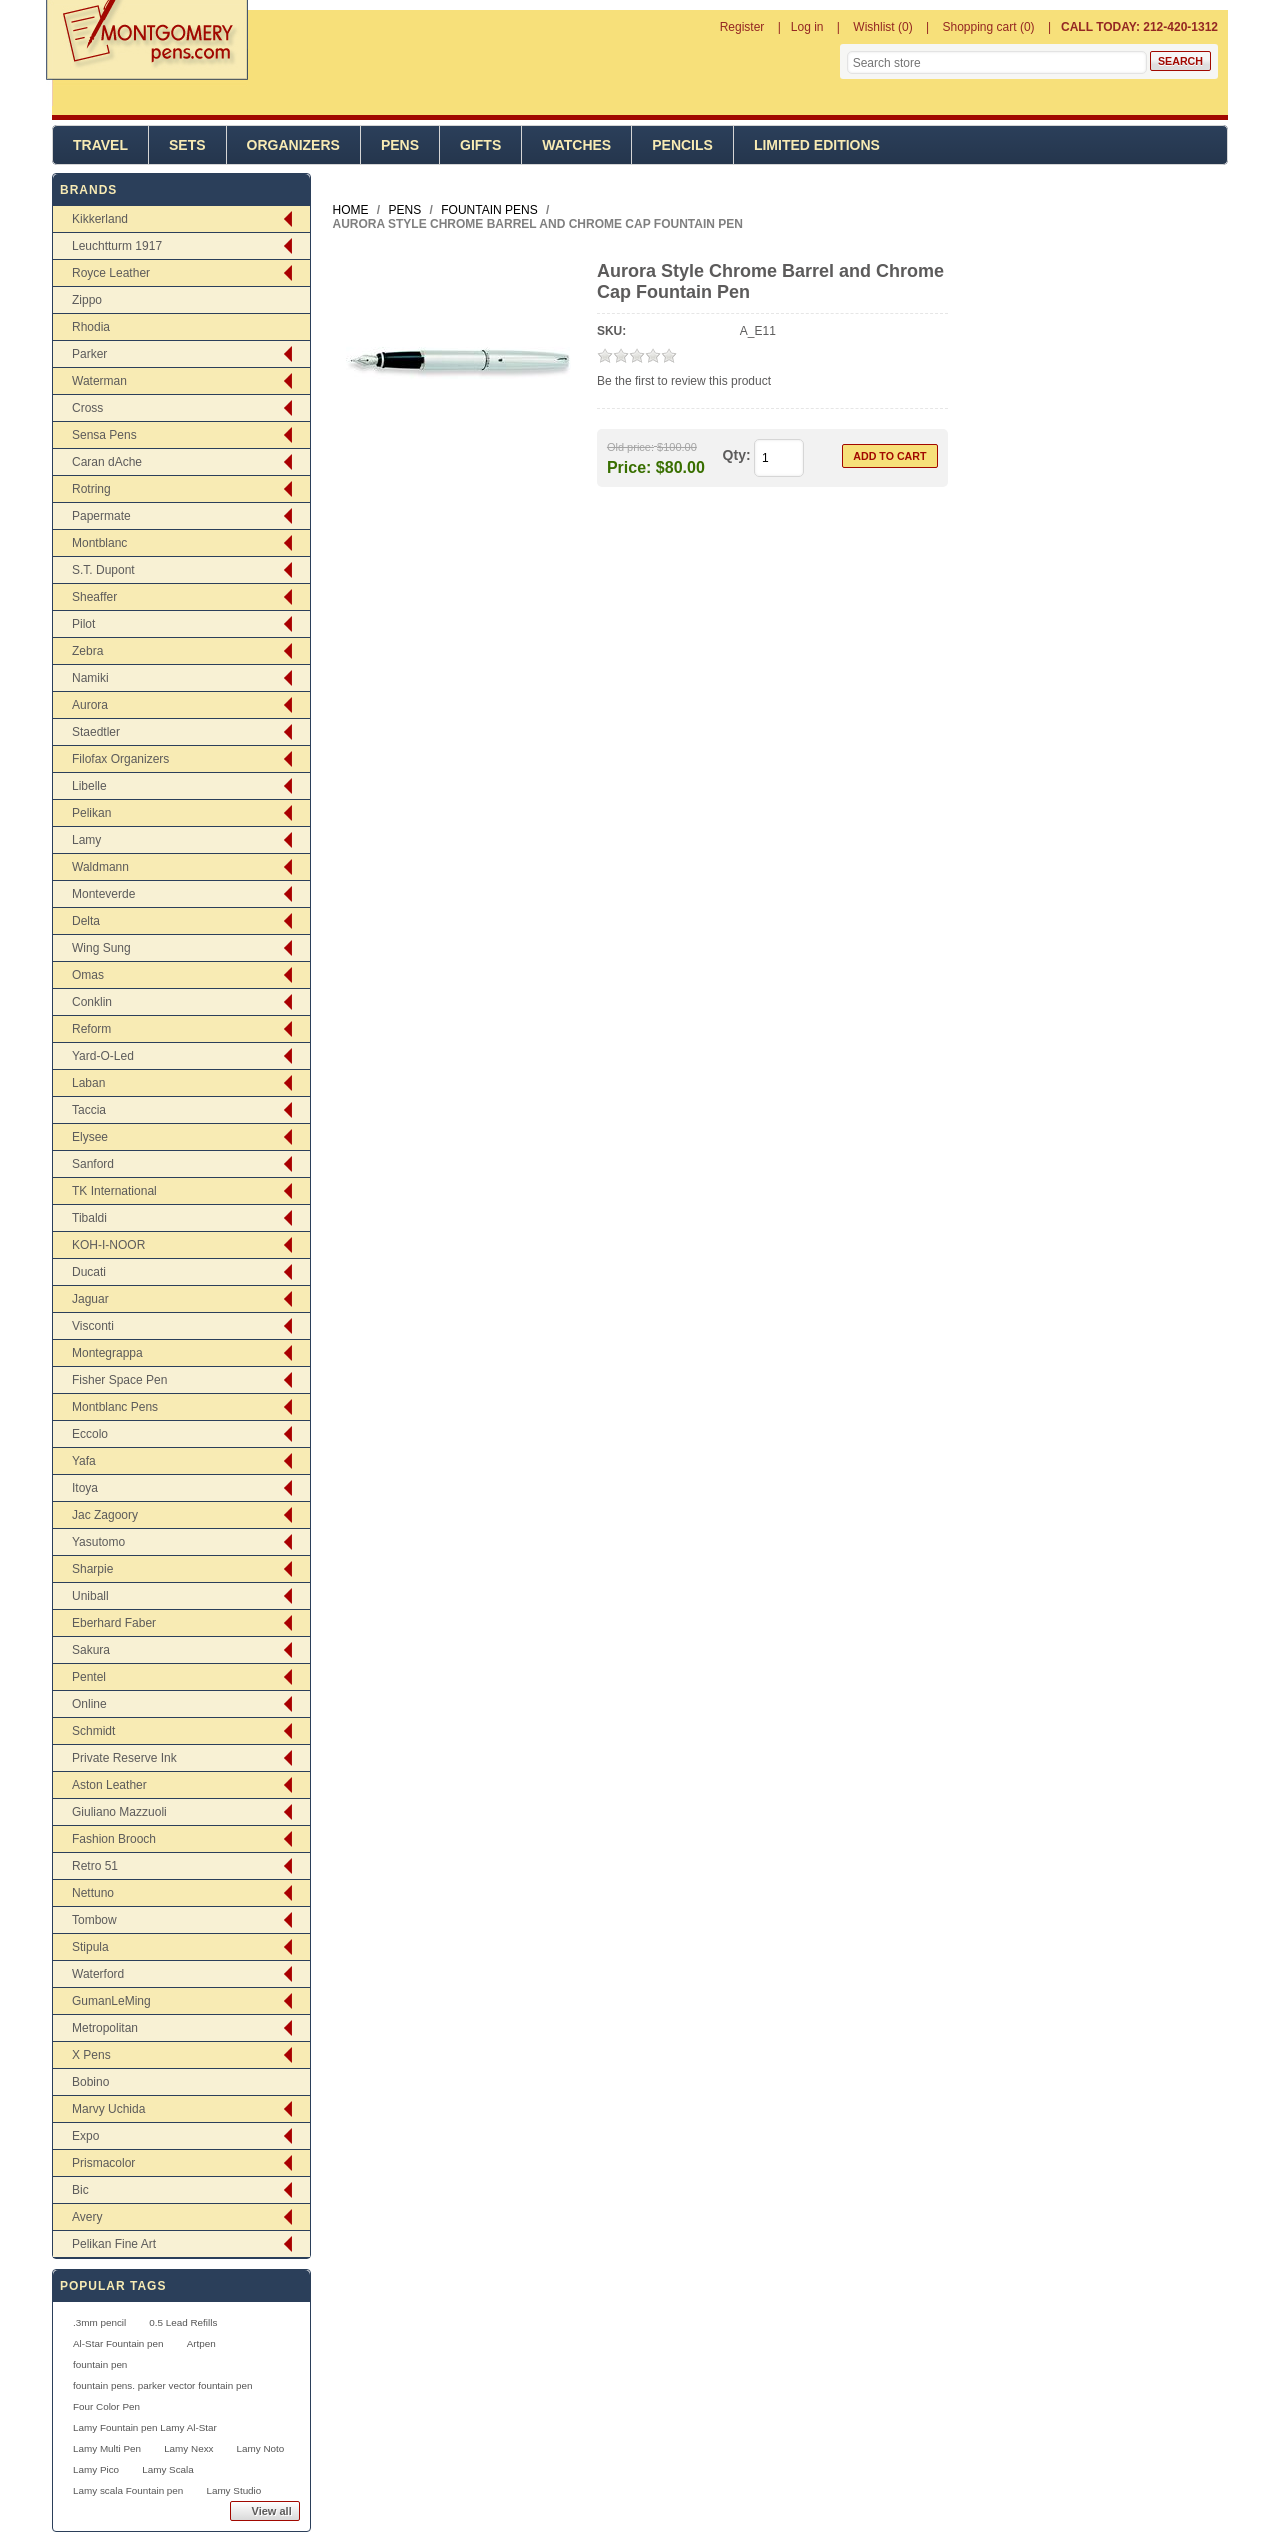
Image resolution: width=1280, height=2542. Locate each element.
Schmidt (93, 1731)
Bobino (90, 2082)
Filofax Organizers (120, 759)
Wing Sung (101, 948)
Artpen (201, 2343)
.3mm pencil (99, 2322)
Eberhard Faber (114, 1623)
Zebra (87, 651)
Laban (88, 1083)
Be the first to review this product (684, 381)
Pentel (89, 1677)
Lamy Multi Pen (107, 2448)
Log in (807, 27)
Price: (629, 466)
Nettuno (93, 1893)
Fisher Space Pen (119, 1380)
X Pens (91, 2055)
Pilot (83, 624)
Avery (87, 2217)
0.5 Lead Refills (183, 2322)
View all (272, 2511)
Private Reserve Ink (124, 1758)
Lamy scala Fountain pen (128, 2490)
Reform (91, 1029)
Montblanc (99, 543)
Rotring (91, 489)
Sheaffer (94, 597)
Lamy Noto (261, 2448)
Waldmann (100, 867)
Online (89, 1704)
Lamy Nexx (188, 2448)
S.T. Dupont (103, 570)
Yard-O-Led (103, 1056)
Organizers (293, 145)
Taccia (89, 1110)
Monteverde (103, 894)
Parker (89, 354)
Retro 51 (95, 1866)
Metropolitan (105, 2028)
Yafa (84, 1461)
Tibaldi (89, 1218)
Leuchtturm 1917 (117, 246)
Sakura (91, 1650)
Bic (80, 2190)
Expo (85, 2136)
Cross (87, 408)
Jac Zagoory (105, 1515)
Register (742, 27)
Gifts (480, 145)
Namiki (90, 678)
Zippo (87, 300)
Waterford (98, 1974)
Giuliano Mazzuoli (119, 1812)
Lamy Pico (96, 2469)
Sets (187, 145)
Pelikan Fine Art (114, 2244)
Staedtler (96, 732)
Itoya (85, 1488)
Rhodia (91, 327)
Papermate (101, 516)
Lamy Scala (168, 2469)
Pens (400, 145)
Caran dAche (107, 462)
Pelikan (91, 813)
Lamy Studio (233, 2490)
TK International (114, 1191)
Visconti (93, 1326)
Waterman (99, 381)
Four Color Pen (106, 2406)
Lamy (86, 840)
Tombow (94, 1920)
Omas (88, 975)
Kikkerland (100, 219)
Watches (576, 145)
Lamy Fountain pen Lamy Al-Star (145, 2427)
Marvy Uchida (108, 2109)
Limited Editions (817, 145)
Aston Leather (109, 1785)
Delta (86, 921)
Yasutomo (98, 1542)
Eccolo (90, 1434)
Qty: (737, 455)
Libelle (89, 786)
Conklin (92, 1002)
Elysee (90, 1137)
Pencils (682, 145)
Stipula (90, 1947)
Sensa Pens (104, 435)
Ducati (89, 1272)
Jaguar (90, 1299)
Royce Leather (111, 273)
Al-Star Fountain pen (118, 2343)
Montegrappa (107, 1353)
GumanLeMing (111, 2001)
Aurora (90, 705)
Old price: (630, 447)
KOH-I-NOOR (108, 1245)
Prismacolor (103, 2163)
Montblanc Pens (115, 1407)
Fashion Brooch (114, 1839)
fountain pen (100, 2364)
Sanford (93, 1164)
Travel (100, 145)
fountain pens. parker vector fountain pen (163, 2385)
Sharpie (92, 1569)
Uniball (90, 1596)
